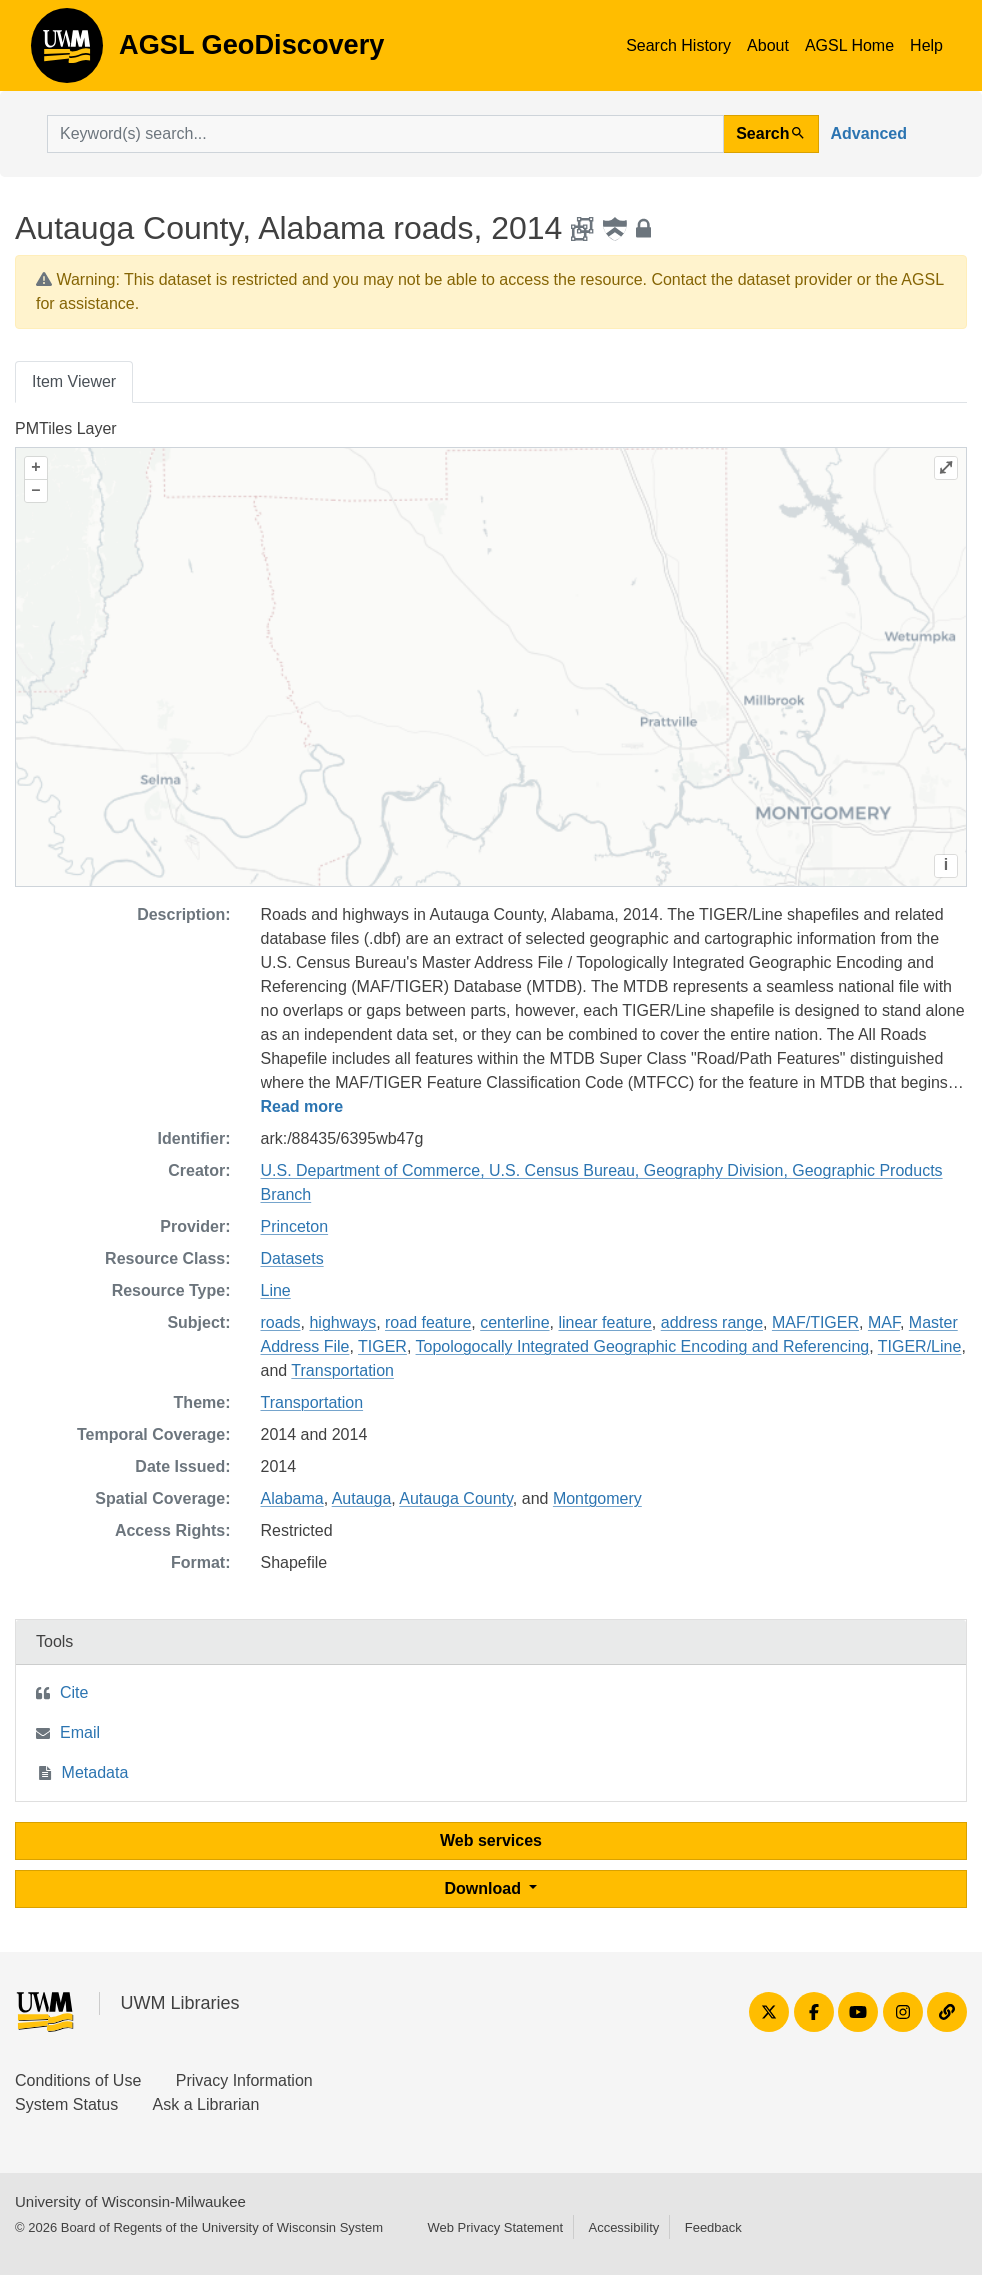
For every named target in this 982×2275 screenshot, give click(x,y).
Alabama (292, 1498)
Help (926, 45)
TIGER (382, 1346)
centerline (514, 1322)
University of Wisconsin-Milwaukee (130, 2201)
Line (276, 1290)
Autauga (362, 1498)
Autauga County (456, 1498)
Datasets (292, 1258)
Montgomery (597, 1498)
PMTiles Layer (66, 428)
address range (712, 1322)
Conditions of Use (78, 2080)
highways (342, 1322)
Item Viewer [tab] (74, 381)
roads (281, 1322)
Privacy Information (244, 2080)
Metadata (95, 1772)
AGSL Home (849, 45)
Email (80, 1732)
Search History (678, 45)
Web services (491, 1840)
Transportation (342, 1370)
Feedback (713, 2227)
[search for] (385, 134)
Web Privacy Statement (495, 2227)
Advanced (869, 133)
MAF (884, 1322)
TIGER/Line (920, 1346)
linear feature (604, 1322)
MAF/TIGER (815, 1322)
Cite (74, 1692)
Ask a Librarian (206, 2104)
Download (485, 1888)
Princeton (295, 1226)
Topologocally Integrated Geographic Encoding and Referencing (643, 1346)
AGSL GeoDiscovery (67, 52)
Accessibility (623, 2227)
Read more (302, 1106)
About (768, 45)
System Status (66, 2104)
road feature (428, 1322)
